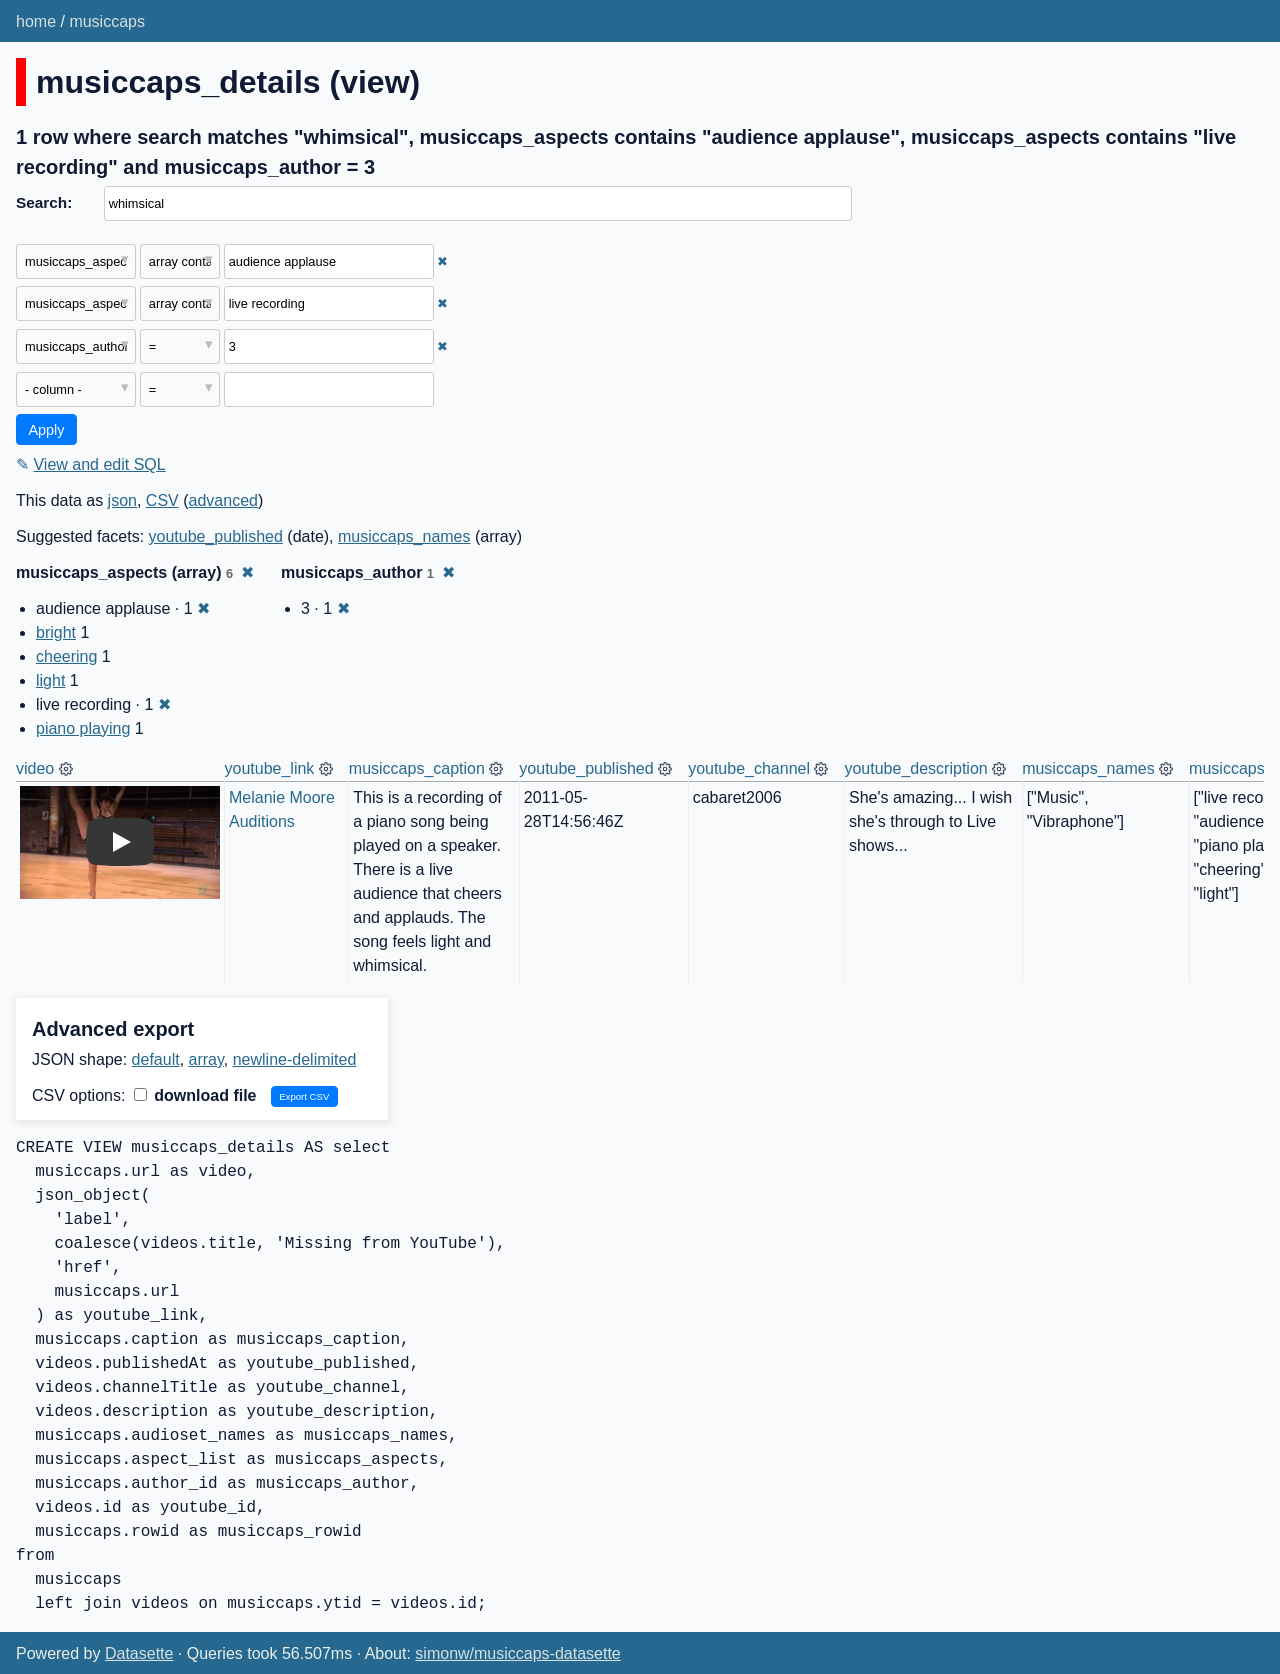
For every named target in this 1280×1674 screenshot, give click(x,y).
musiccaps (107, 21)
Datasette (139, 1653)
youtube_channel (749, 768)
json (122, 500)
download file (195, 1095)
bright (56, 632)
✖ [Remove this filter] (442, 261)
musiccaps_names (404, 536)
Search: (44, 202)
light (50, 680)
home (36, 21)
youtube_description (915, 768)
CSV (162, 500)
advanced (223, 500)
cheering (66, 656)
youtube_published (216, 536)
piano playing (83, 728)
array (206, 1059)
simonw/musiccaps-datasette (517, 1653)
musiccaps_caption (417, 768)
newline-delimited (295, 1059)
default (156, 1059)
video (35, 768)
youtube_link (270, 768)
